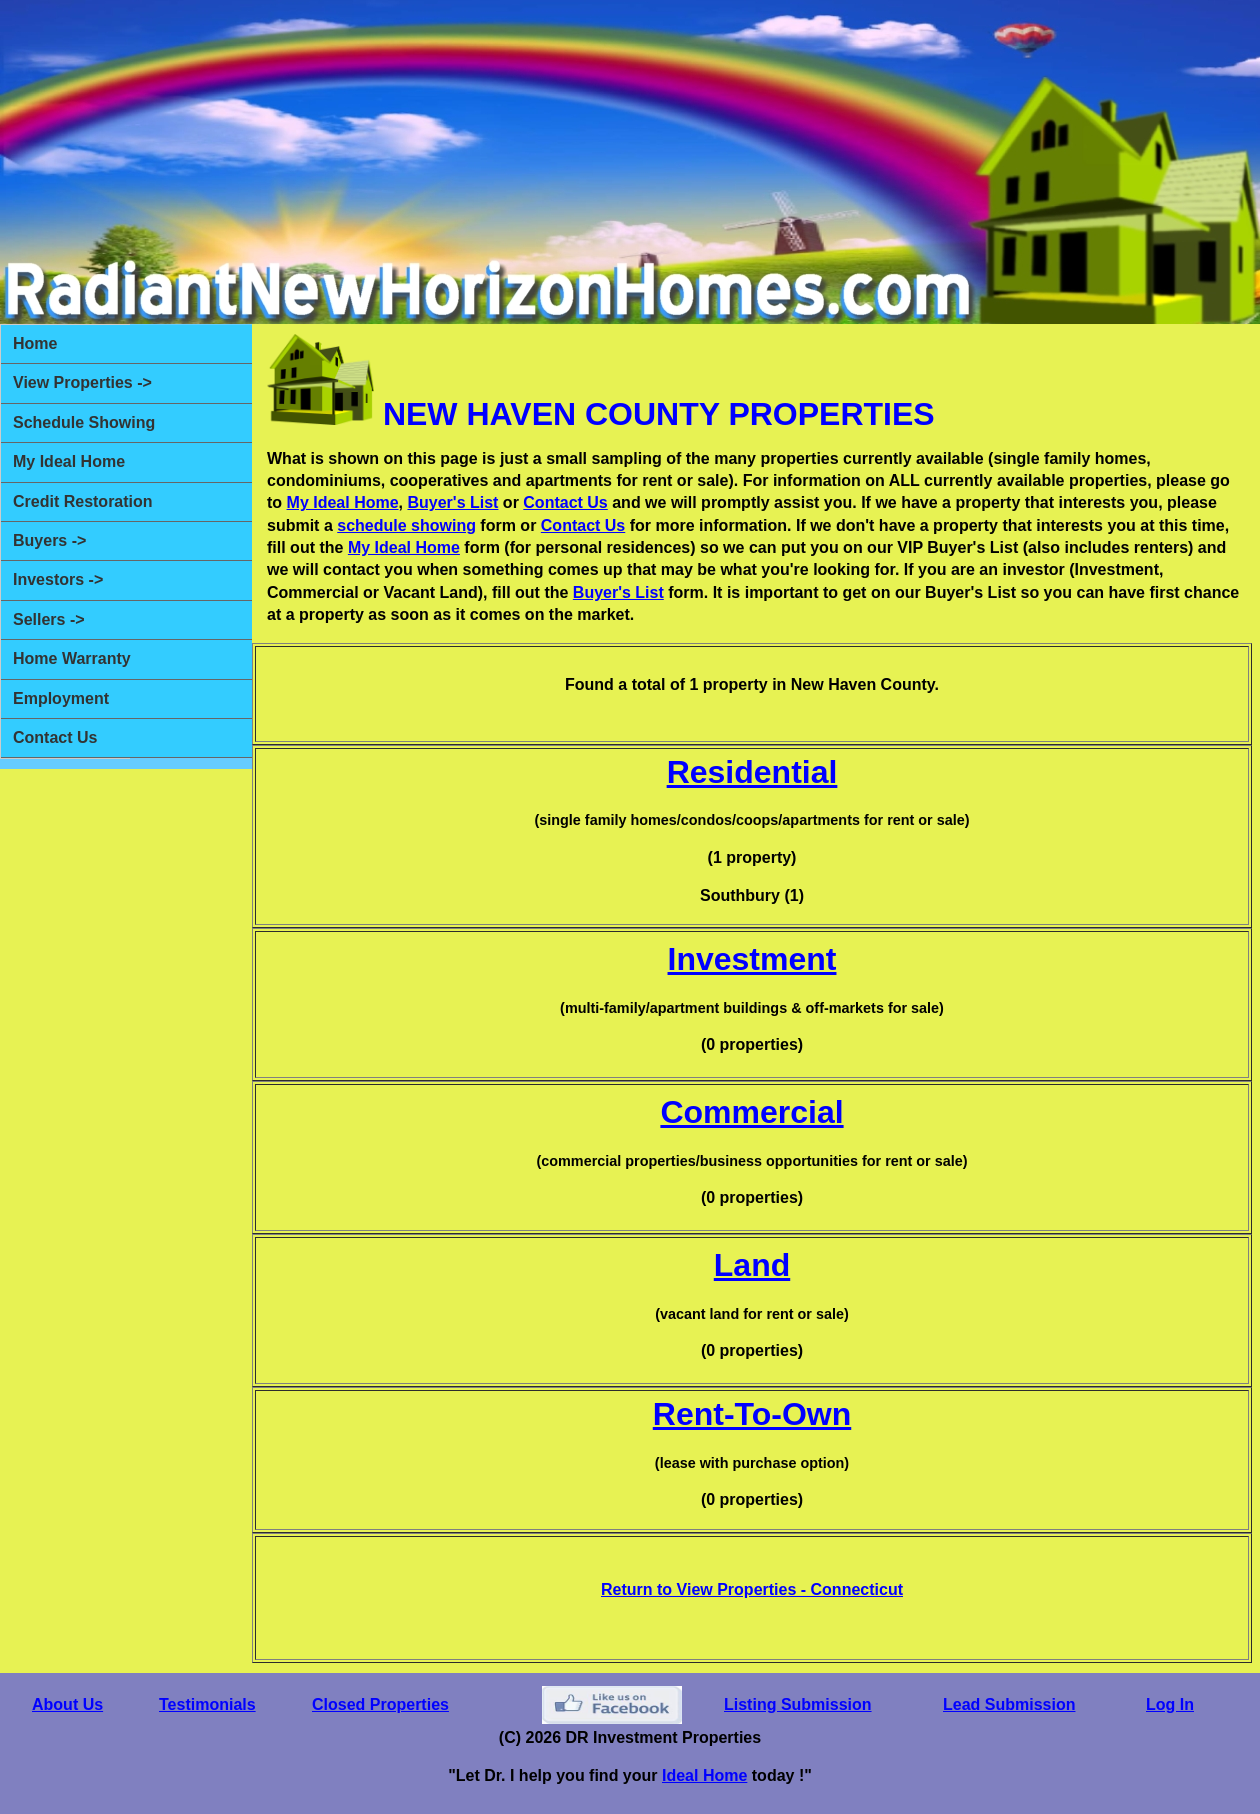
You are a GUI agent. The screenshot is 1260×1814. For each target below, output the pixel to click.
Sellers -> (49, 619)
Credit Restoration (83, 501)
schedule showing (406, 525)
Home (35, 343)
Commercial (751, 1112)
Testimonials (207, 1704)
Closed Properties (380, 1704)
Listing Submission (798, 1704)
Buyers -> (49, 540)
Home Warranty (72, 658)
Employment (61, 698)
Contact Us (55, 737)
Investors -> (58, 579)
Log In (1170, 1704)
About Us (67, 1704)
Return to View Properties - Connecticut (752, 1589)
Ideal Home (704, 1775)
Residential (752, 772)
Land (752, 1265)
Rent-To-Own (752, 1414)
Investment (752, 959)
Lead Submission (1009, 1704)
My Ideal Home (69, 461)
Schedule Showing (84, 422)
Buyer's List (452, 502)
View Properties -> (82, 382)
